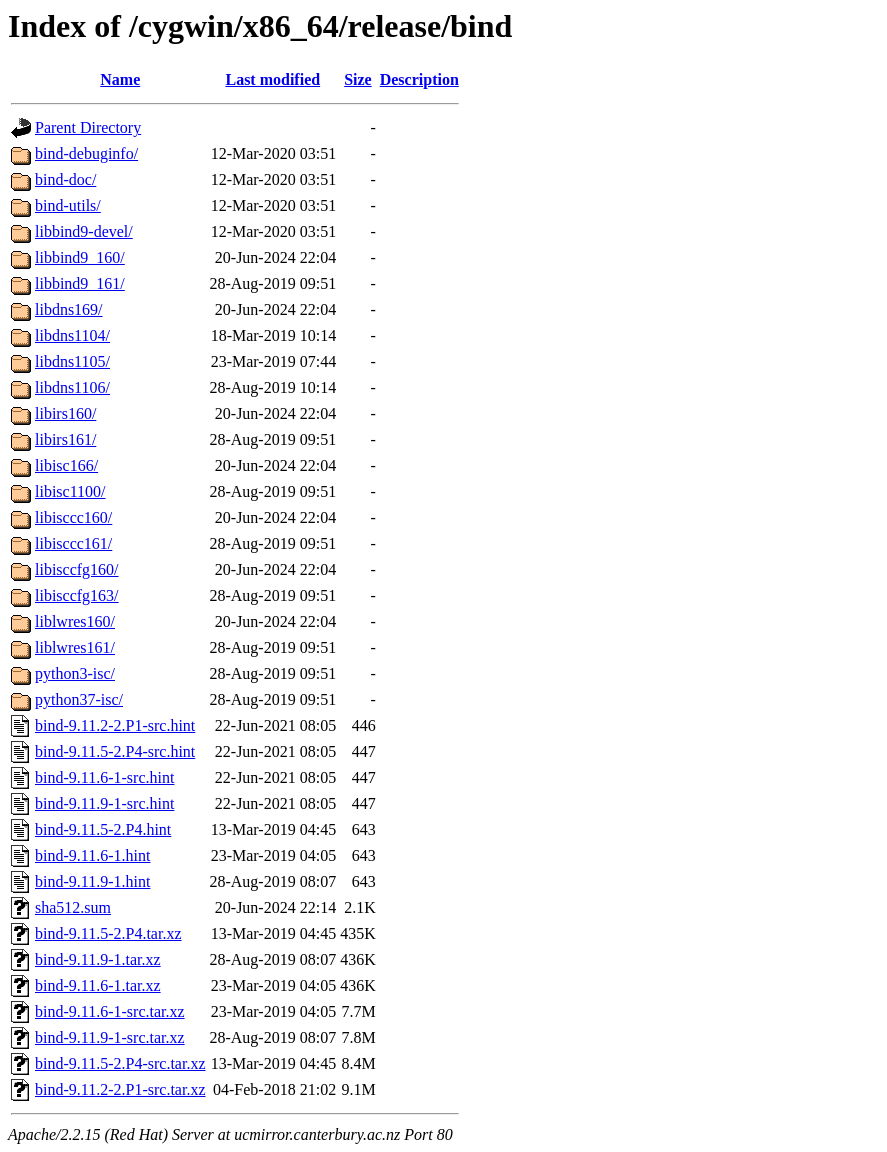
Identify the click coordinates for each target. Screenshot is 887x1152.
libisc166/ (66, 465)
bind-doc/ (65, 179)
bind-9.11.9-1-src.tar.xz (110, 1037)
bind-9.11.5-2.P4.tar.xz (108, 933)
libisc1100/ (70, 491)
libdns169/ (69, 309)
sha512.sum (73, 907)
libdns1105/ (72, 361)
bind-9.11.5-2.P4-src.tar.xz (120, 1063)
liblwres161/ (75, 647)
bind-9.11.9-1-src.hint (104, 803)
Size (358, 79)
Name (120, 79)
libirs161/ (65, 439)
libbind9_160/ (80, 257)
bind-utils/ (68, 205)
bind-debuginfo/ (86, 153)
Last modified (272, 79)
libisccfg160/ (77, 569)
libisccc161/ (73, 543)
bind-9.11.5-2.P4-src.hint (115, 751)
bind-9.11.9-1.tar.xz (98, 959)
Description (419, 79)
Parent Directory (88, 127)
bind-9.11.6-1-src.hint (104, 777)
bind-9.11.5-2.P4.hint (103, 829)
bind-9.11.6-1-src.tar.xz (110, 1011)
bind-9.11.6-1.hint (92, 855)
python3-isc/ (75, 673)
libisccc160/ (73, 517)
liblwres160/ (75, 621)
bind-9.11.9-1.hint (92, 881)
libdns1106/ (72, 387)
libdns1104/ (72, 335)
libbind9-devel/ (84, 231)
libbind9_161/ (80, 283)
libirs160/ (65, 413)
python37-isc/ (79, 699)
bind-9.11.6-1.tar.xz (98, 985)
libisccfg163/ (77, 595)
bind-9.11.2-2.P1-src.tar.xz (120, 1089)
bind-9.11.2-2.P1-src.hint (115, 725)
